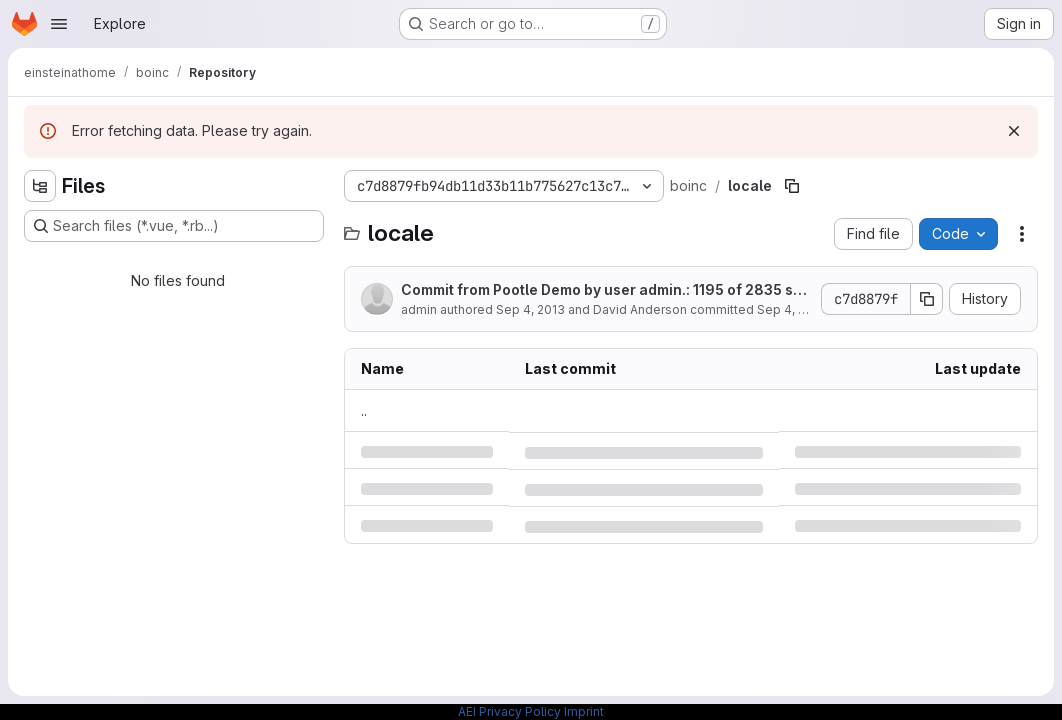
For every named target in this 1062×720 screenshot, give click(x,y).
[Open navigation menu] (59, 24)
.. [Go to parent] (364, 410)
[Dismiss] (1014, 131)
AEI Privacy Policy (509, 711)
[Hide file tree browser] (40, 186)
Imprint (584, 711)
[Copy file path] (792, 186)
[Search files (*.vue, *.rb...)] (174, 226)
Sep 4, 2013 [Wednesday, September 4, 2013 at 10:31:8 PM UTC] (530, 309)
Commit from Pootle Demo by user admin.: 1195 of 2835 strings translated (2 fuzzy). (604, 290)
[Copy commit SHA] (927, 299)
